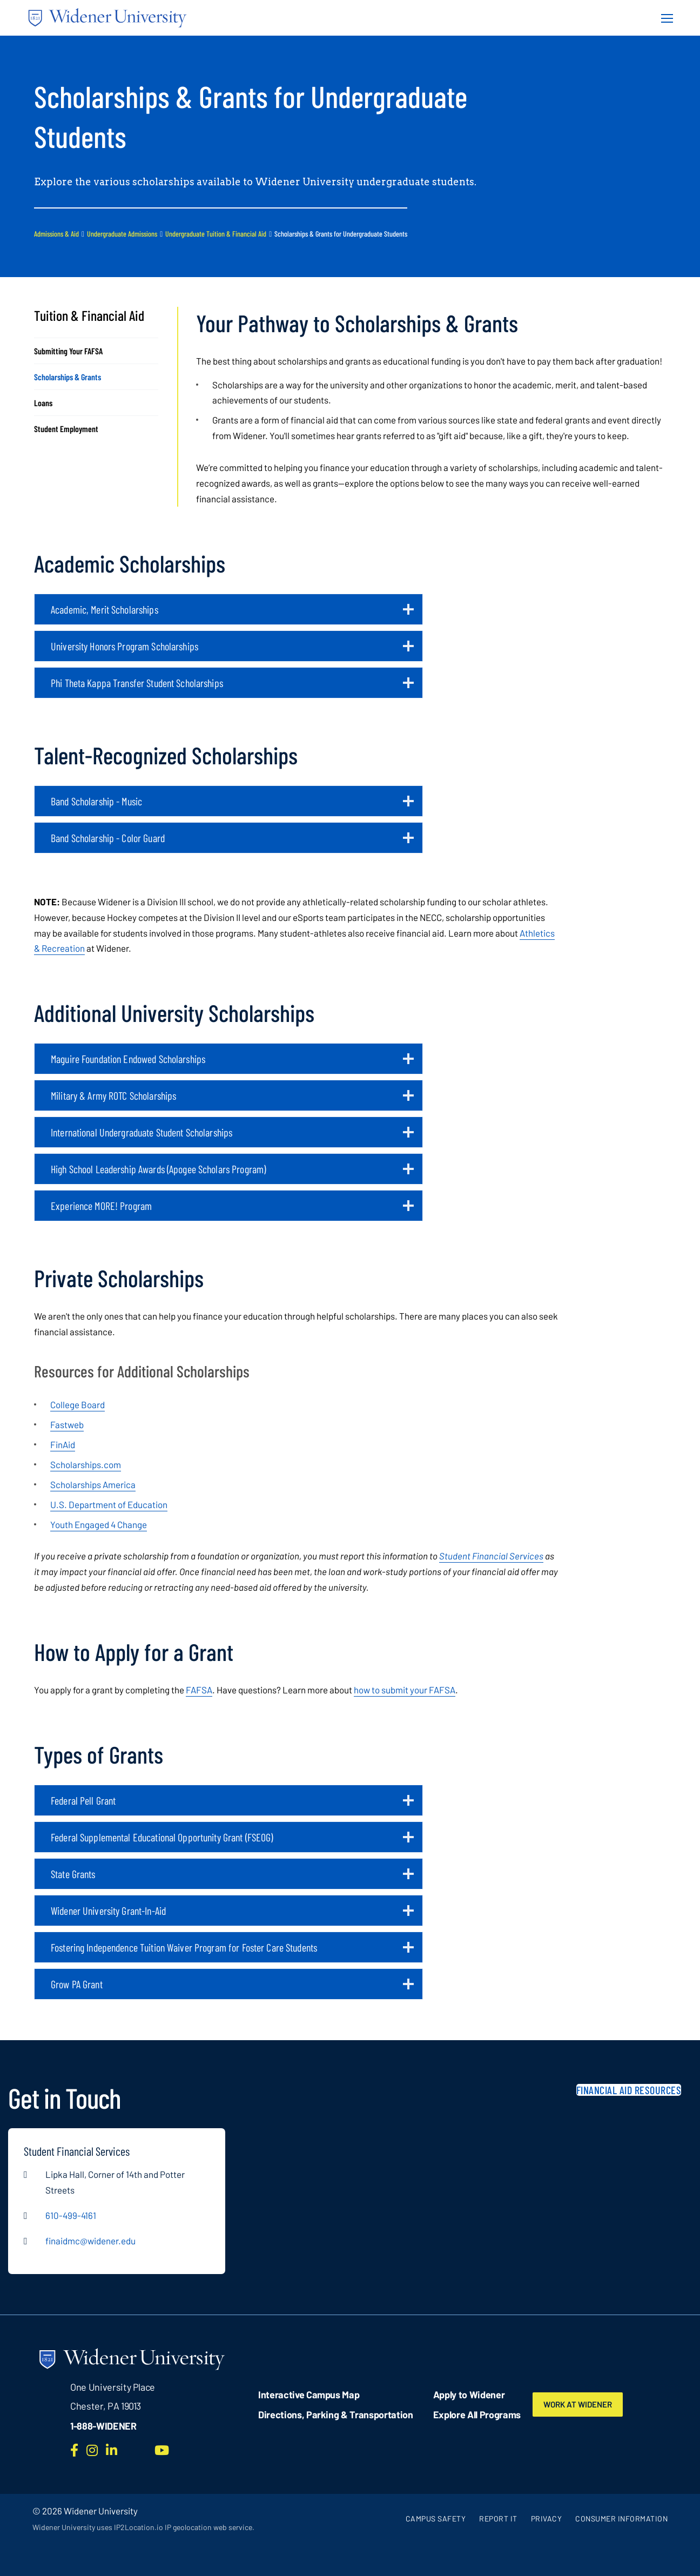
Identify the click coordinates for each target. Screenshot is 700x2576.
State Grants (232, 1878)
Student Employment (66, 428)
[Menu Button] (664, 18)
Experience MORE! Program (232, 1210)
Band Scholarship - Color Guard (232, 842)
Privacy (546, 2518)
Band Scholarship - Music (232, 805)
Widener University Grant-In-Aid (232, 1915)
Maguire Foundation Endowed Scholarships (232, 1063)
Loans (43, 403)
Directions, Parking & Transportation (335, 2414)
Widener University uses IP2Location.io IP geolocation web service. (143, 2527)
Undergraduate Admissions (122, 233)
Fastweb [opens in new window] (67, 1424)
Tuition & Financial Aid (89, 315)
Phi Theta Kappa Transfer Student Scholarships (232, 687)
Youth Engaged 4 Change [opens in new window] (98, 1524)
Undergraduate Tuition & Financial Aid (215, 233)
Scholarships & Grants (67, 377)
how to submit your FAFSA (404, 1689)
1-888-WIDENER (103, 2426)
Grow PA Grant (232, 1988)
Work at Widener (583, 2403)
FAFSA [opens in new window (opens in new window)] (199, 1689)
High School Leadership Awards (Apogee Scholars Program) (232, 1173)
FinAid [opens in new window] (62, 1444)
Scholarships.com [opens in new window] (85, 1464)
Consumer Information (621, 2518)
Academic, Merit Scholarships (232, 613)
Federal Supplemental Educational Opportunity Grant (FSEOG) (232, 1841)
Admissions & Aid (56, 233)
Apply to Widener (469, 2394)
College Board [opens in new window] (77, 1404)
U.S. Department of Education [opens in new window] (108, 1504)
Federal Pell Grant (232, 1804)
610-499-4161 (70, 2215)
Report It (498, 2518)
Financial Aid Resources (629, 2090)
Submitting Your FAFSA (68, 351)
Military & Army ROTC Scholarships (232, 1100)
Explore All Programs (477, 2414)
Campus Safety (436, 2518)
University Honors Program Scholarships (232, 650)
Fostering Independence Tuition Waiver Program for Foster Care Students (232, 1951)
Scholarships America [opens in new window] (93, 1484)
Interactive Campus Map (308, 2394)
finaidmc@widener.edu (90, 2240)
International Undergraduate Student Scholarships (232, 1136)
